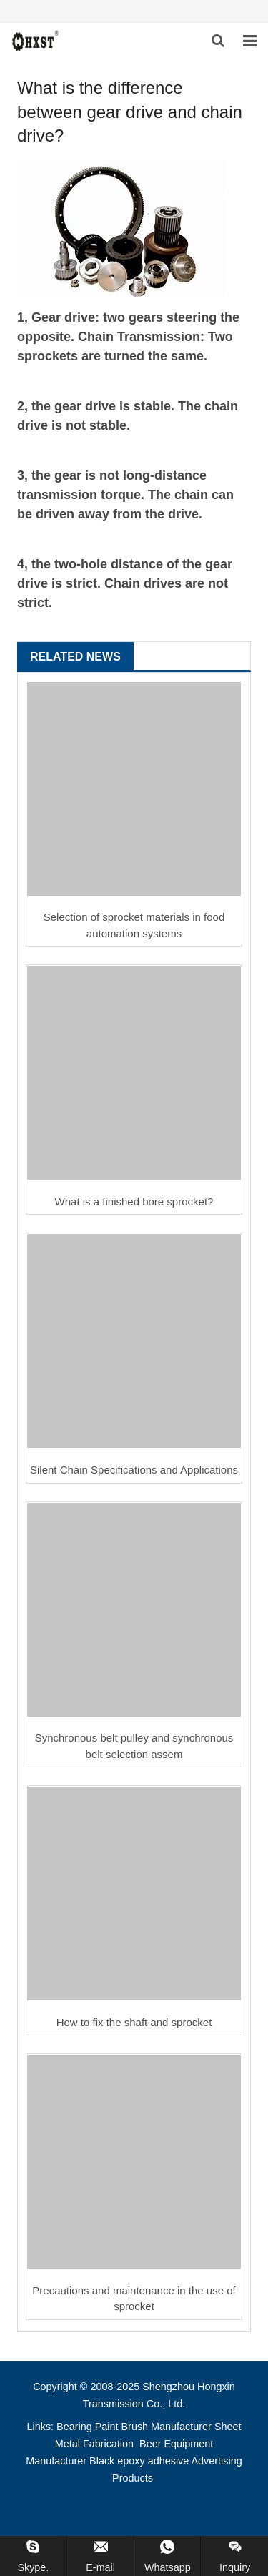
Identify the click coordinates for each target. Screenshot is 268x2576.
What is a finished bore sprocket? (134, 1201)
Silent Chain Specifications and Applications (134, 1470)
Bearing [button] (74, 2426)
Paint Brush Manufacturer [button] (153, 2426)
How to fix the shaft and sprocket (134, 2022)
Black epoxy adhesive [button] (139, 2461)
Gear (46, 317)
